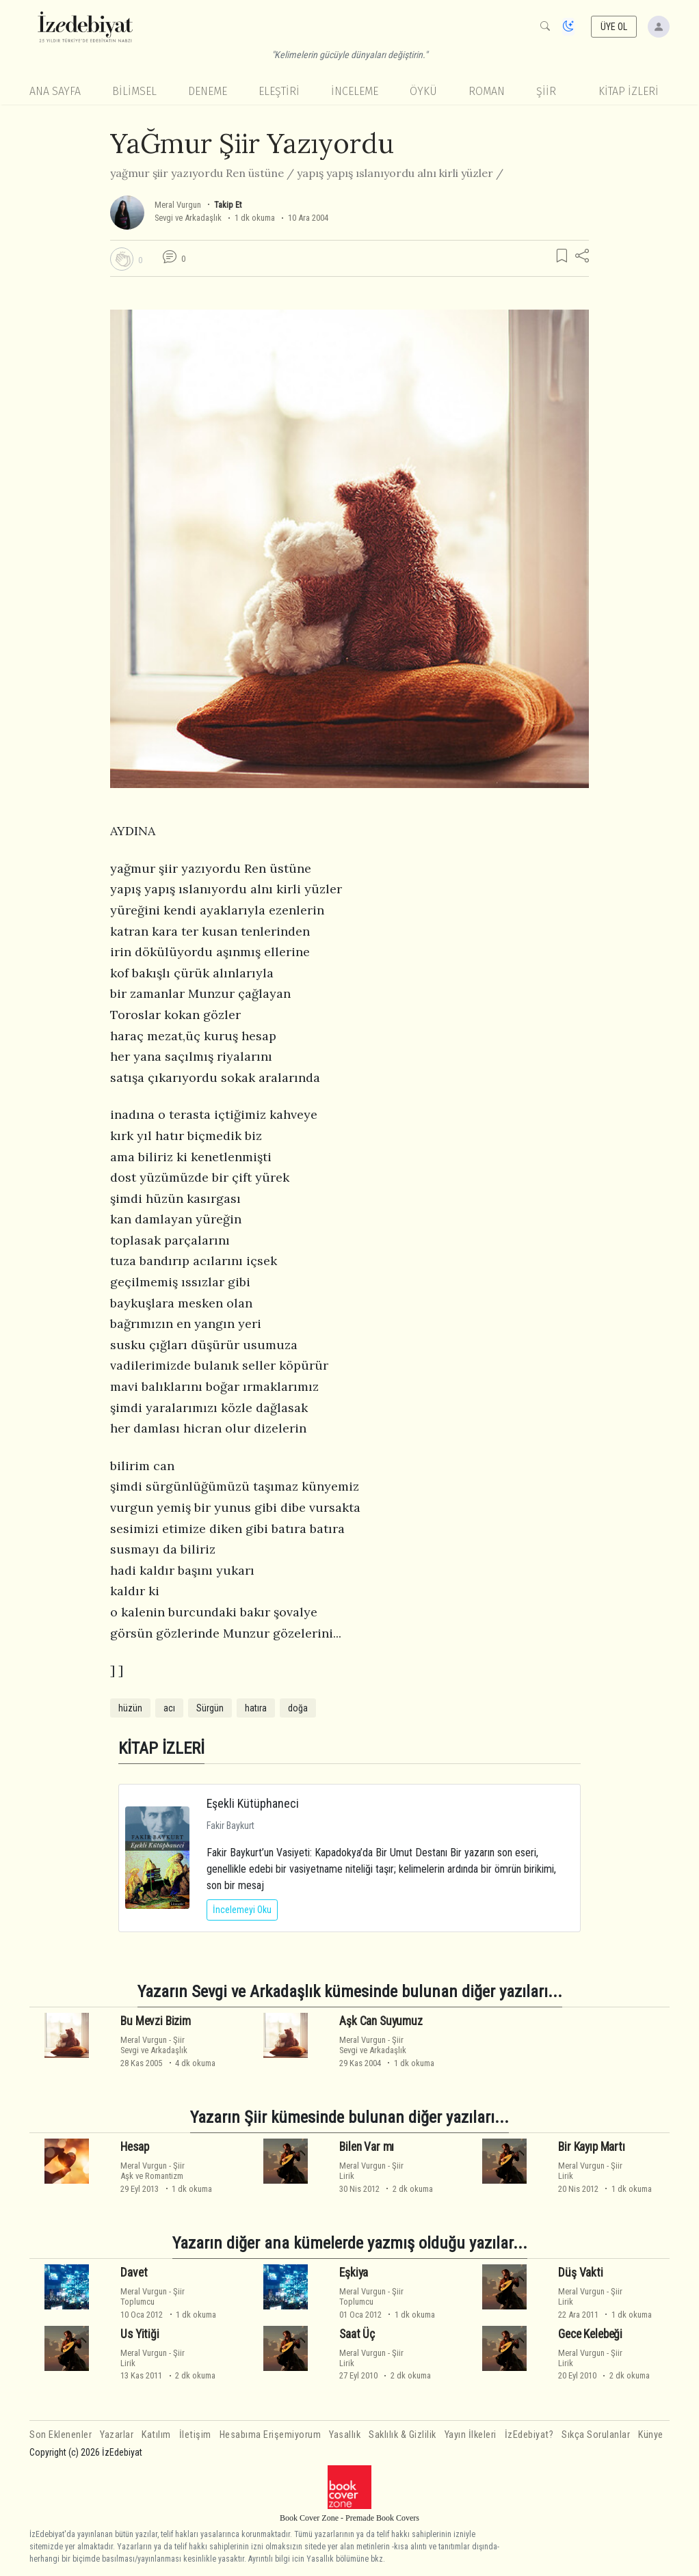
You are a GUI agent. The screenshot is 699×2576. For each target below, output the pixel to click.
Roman (487, 91)
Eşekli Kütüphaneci (253, 1803)
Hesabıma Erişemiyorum (270, 2435)
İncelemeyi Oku (242, 1909)
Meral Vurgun (178, 205)
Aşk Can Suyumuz (380, 2021)
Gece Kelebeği (590, 2334)
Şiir (546, 91)
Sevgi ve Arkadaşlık (188, 218)
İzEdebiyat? (529, 2435)
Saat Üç (357, 2334)
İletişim (195, 2435)
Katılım (156, 2435)
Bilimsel (134, 91)
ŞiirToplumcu (152, 2296)
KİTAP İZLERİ (628, 91)
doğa (298, 1708)
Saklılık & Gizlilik (402, 2435)
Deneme (207, 91)
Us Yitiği (139, 2334)
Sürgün (210, 1708)
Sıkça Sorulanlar (596, 2435)
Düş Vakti (580, 2272)
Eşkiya (353, 2272)
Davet (133, 2272)
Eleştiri (279, 91)
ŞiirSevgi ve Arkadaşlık (153, 2045)
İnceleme (354, 91)
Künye (650, 2435)
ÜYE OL (614, 26)
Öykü (423, 91)
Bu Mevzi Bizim (155, 2021)
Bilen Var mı (366, 2147)
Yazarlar (116, 2435)
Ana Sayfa (55, 91)
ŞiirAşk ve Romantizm (152, 2170)
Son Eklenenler (60, 2435)
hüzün (130, 1708)
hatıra (256, 1708)
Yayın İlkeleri (471, 2435)
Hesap (134, 2147)
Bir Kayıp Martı (591, 2147)
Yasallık (344, 2435)
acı (169, 1708)
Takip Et (227, 205)
